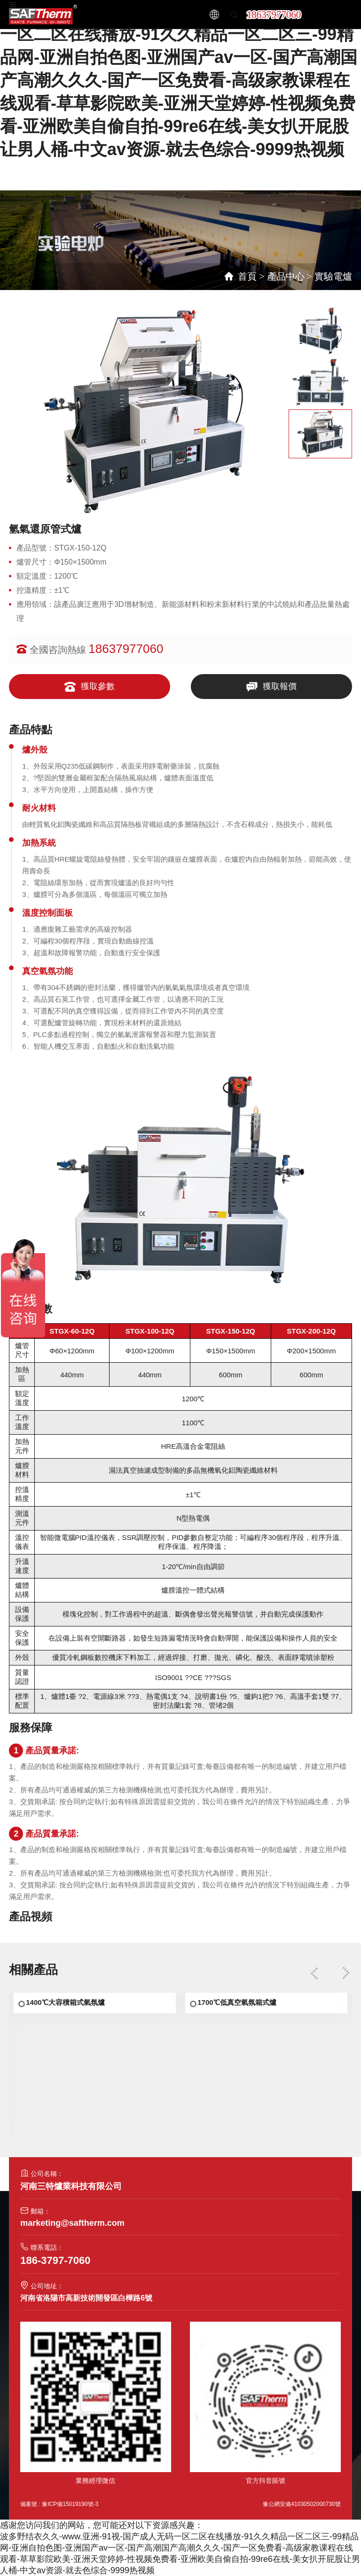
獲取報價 (271, 686)
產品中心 (286, 276)
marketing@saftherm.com (72, 2223)
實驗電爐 (333, 276)
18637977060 (274, 14)
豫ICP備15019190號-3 (70, 2504)
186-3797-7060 (55, 2260)
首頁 (247, 276)
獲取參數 (89, 686)
